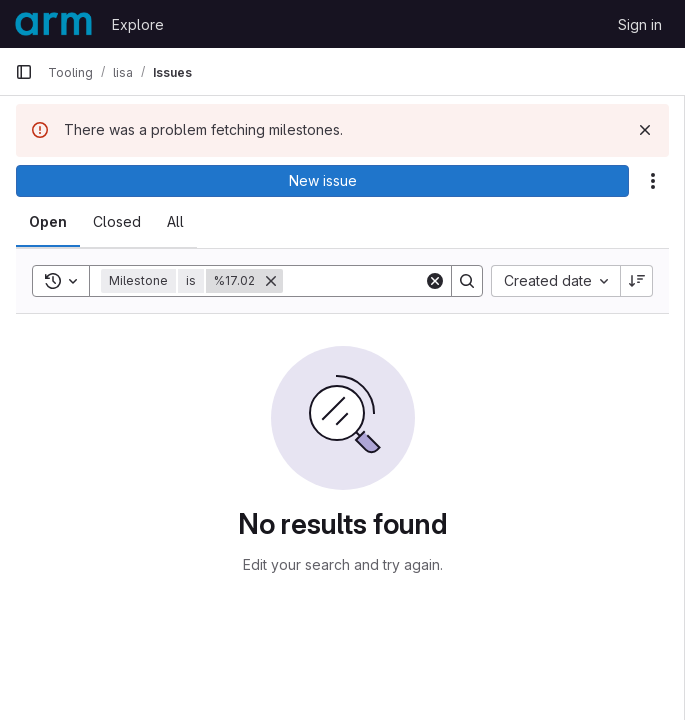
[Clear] (435, 281)
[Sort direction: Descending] (637, 281)
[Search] (407, 281)
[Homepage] (53, 24)
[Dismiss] (645, 130)
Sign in (640, 24)
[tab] (48, 222)
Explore (138, 24)
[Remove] (271, 281)
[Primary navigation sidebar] (24, 72)
